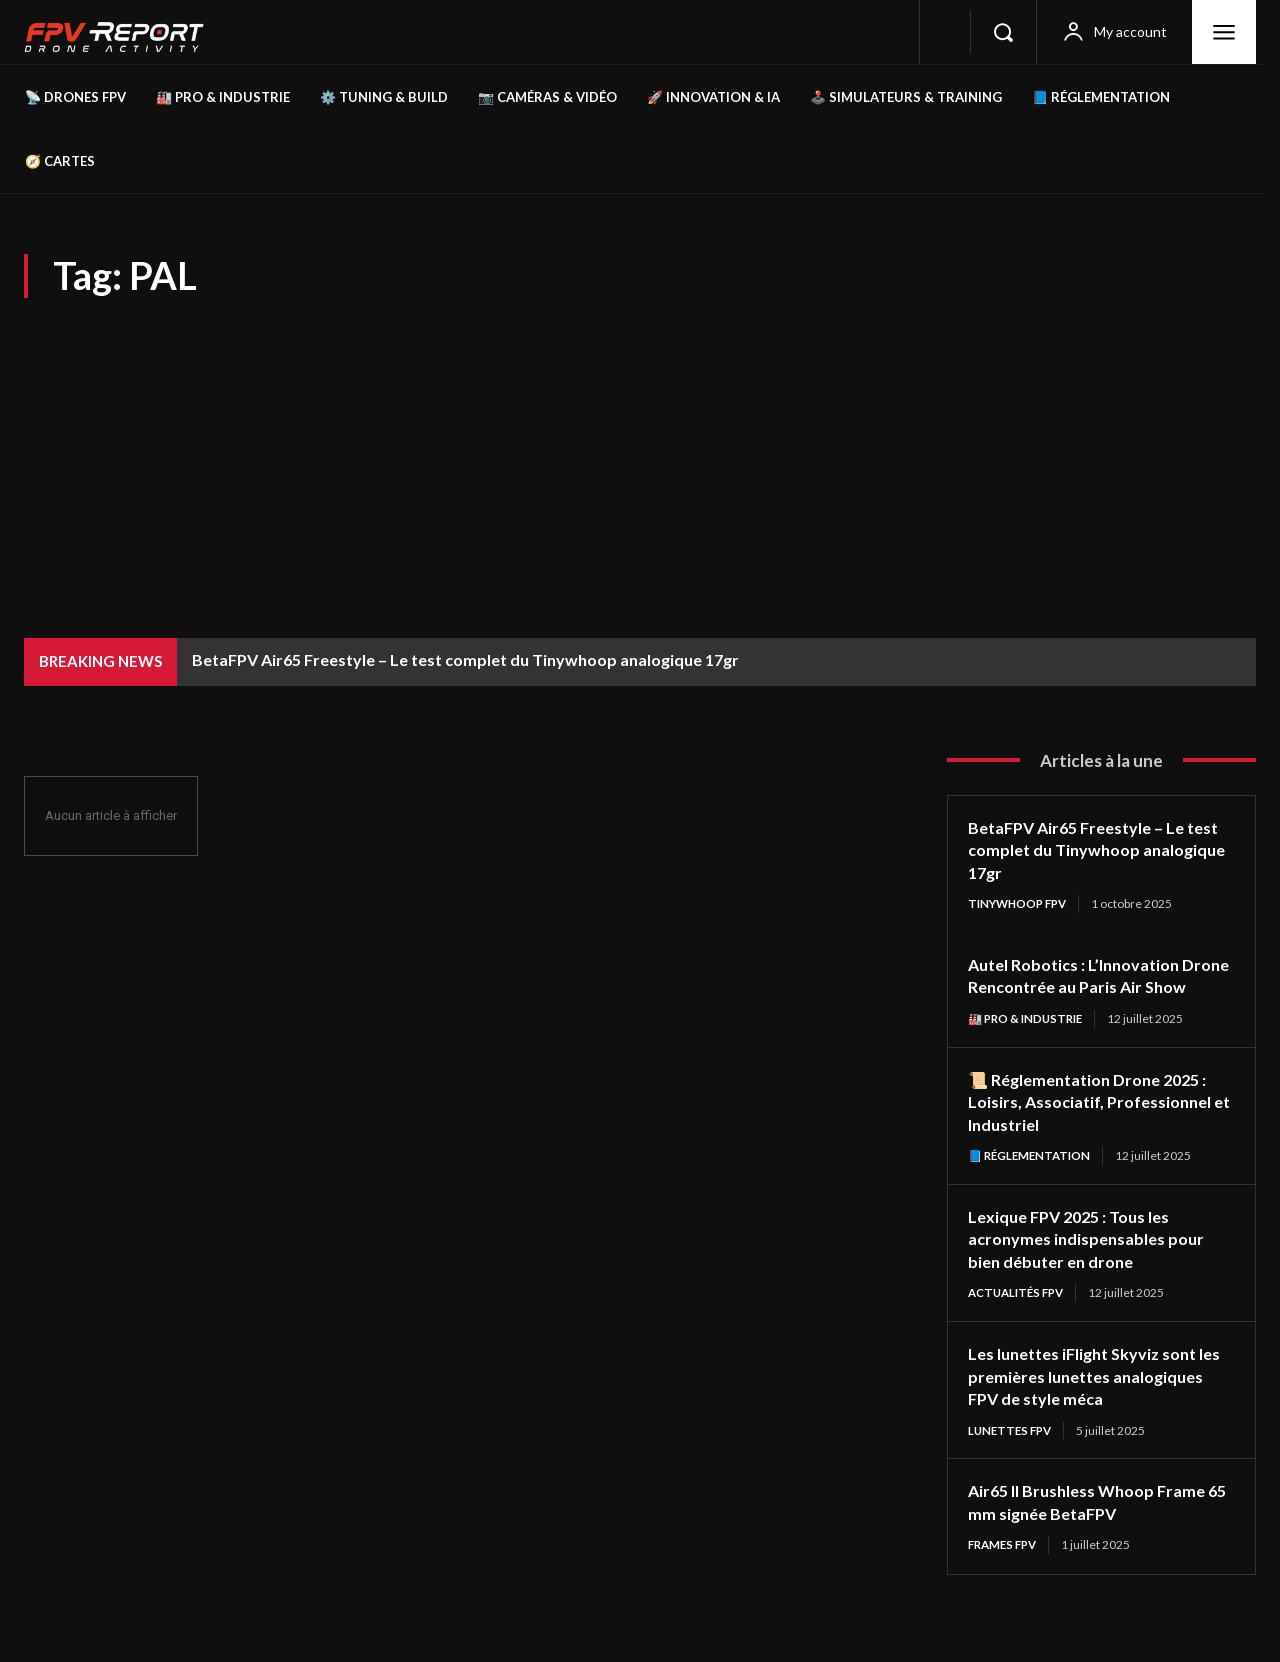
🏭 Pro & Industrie (1029, 1041)
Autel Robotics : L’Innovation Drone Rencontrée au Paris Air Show (1090, 987)
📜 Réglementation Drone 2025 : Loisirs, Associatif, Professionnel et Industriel (1101, 1124)
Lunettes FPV (1012, 1455)
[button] (1003, 32)
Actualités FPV (1020, 1317)
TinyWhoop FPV (1021, 903)
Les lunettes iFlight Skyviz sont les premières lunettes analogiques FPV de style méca (1094, 1400)
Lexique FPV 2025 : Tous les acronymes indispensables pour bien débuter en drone (1095, 1262)
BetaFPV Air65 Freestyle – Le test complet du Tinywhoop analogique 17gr (465, 659)
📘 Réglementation (1032, 1179)
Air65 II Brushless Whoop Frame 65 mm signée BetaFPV (1097, 1527)
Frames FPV (1005, 1570)
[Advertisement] (640, 448)
